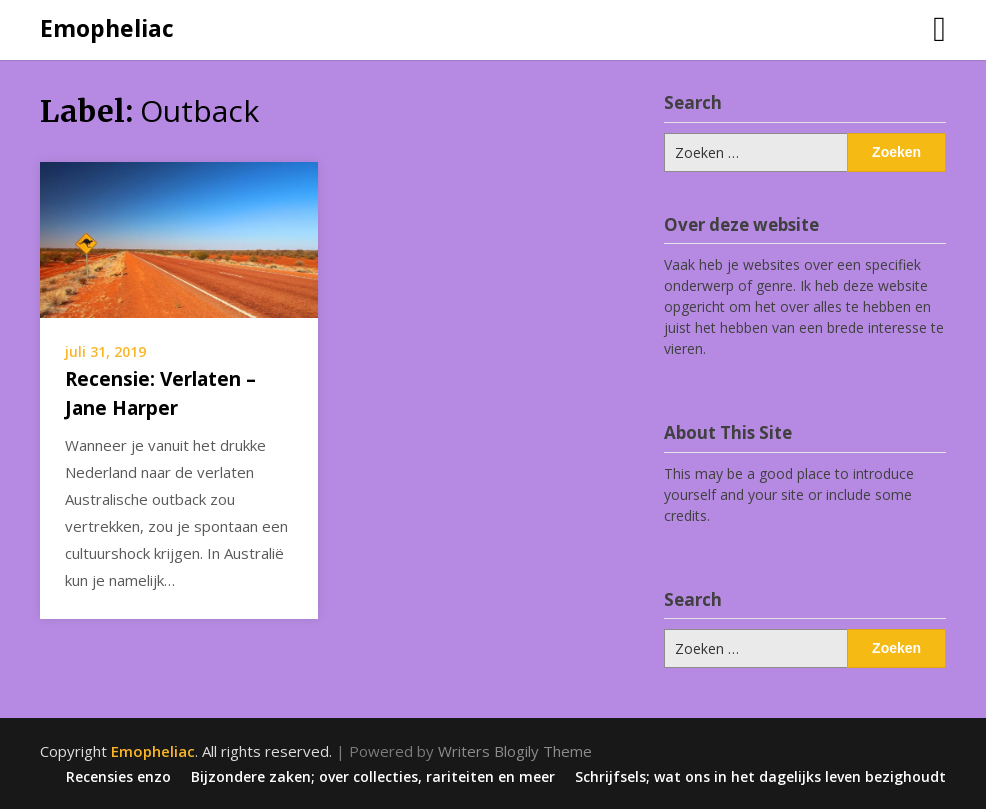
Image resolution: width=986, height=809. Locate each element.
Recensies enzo (118, 777)
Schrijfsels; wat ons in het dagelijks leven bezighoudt (760, 777)
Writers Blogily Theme (515, 751)
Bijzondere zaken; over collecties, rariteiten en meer (373, 777)
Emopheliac (107, 28)
